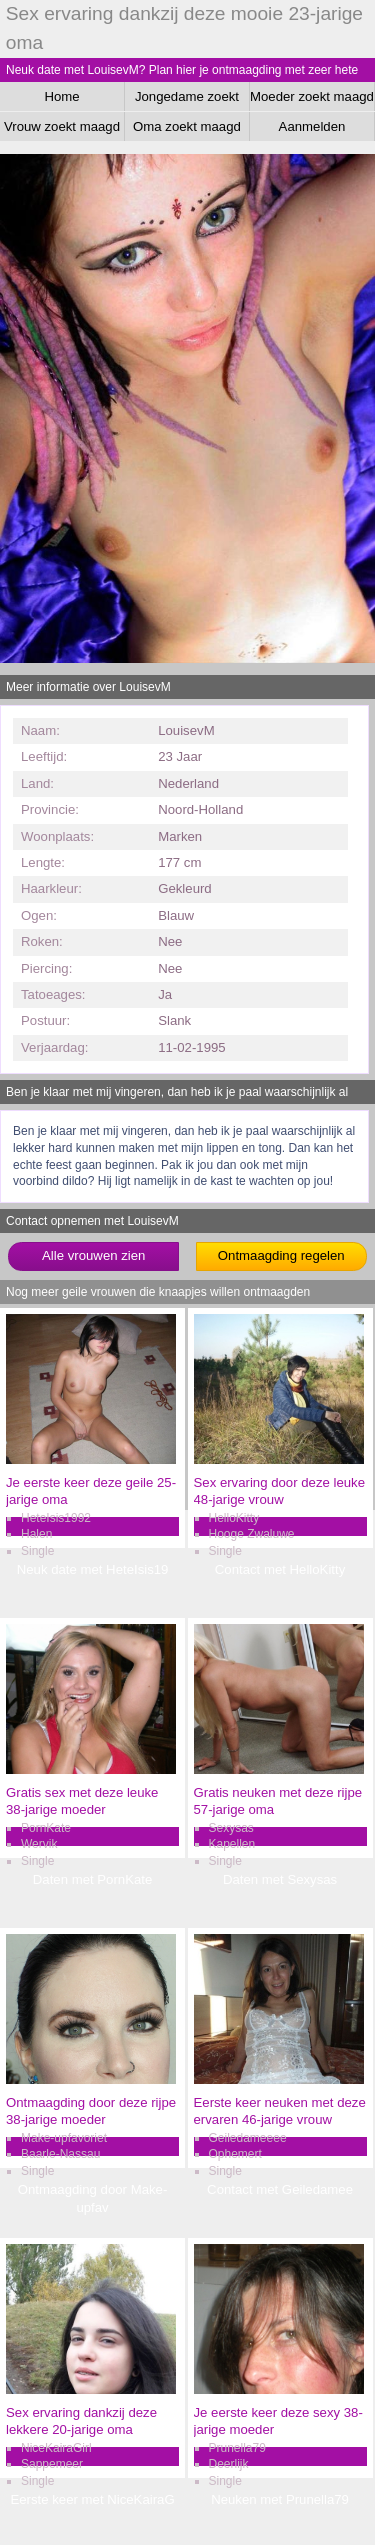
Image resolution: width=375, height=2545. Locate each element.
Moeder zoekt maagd (312, 96)
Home (61, 96)
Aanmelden (312, 126)
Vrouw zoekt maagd (62, 126)
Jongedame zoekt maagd (187, 100)
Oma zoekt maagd (187, 126)
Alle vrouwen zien (93, 1255)
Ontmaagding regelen (281, 1255)
